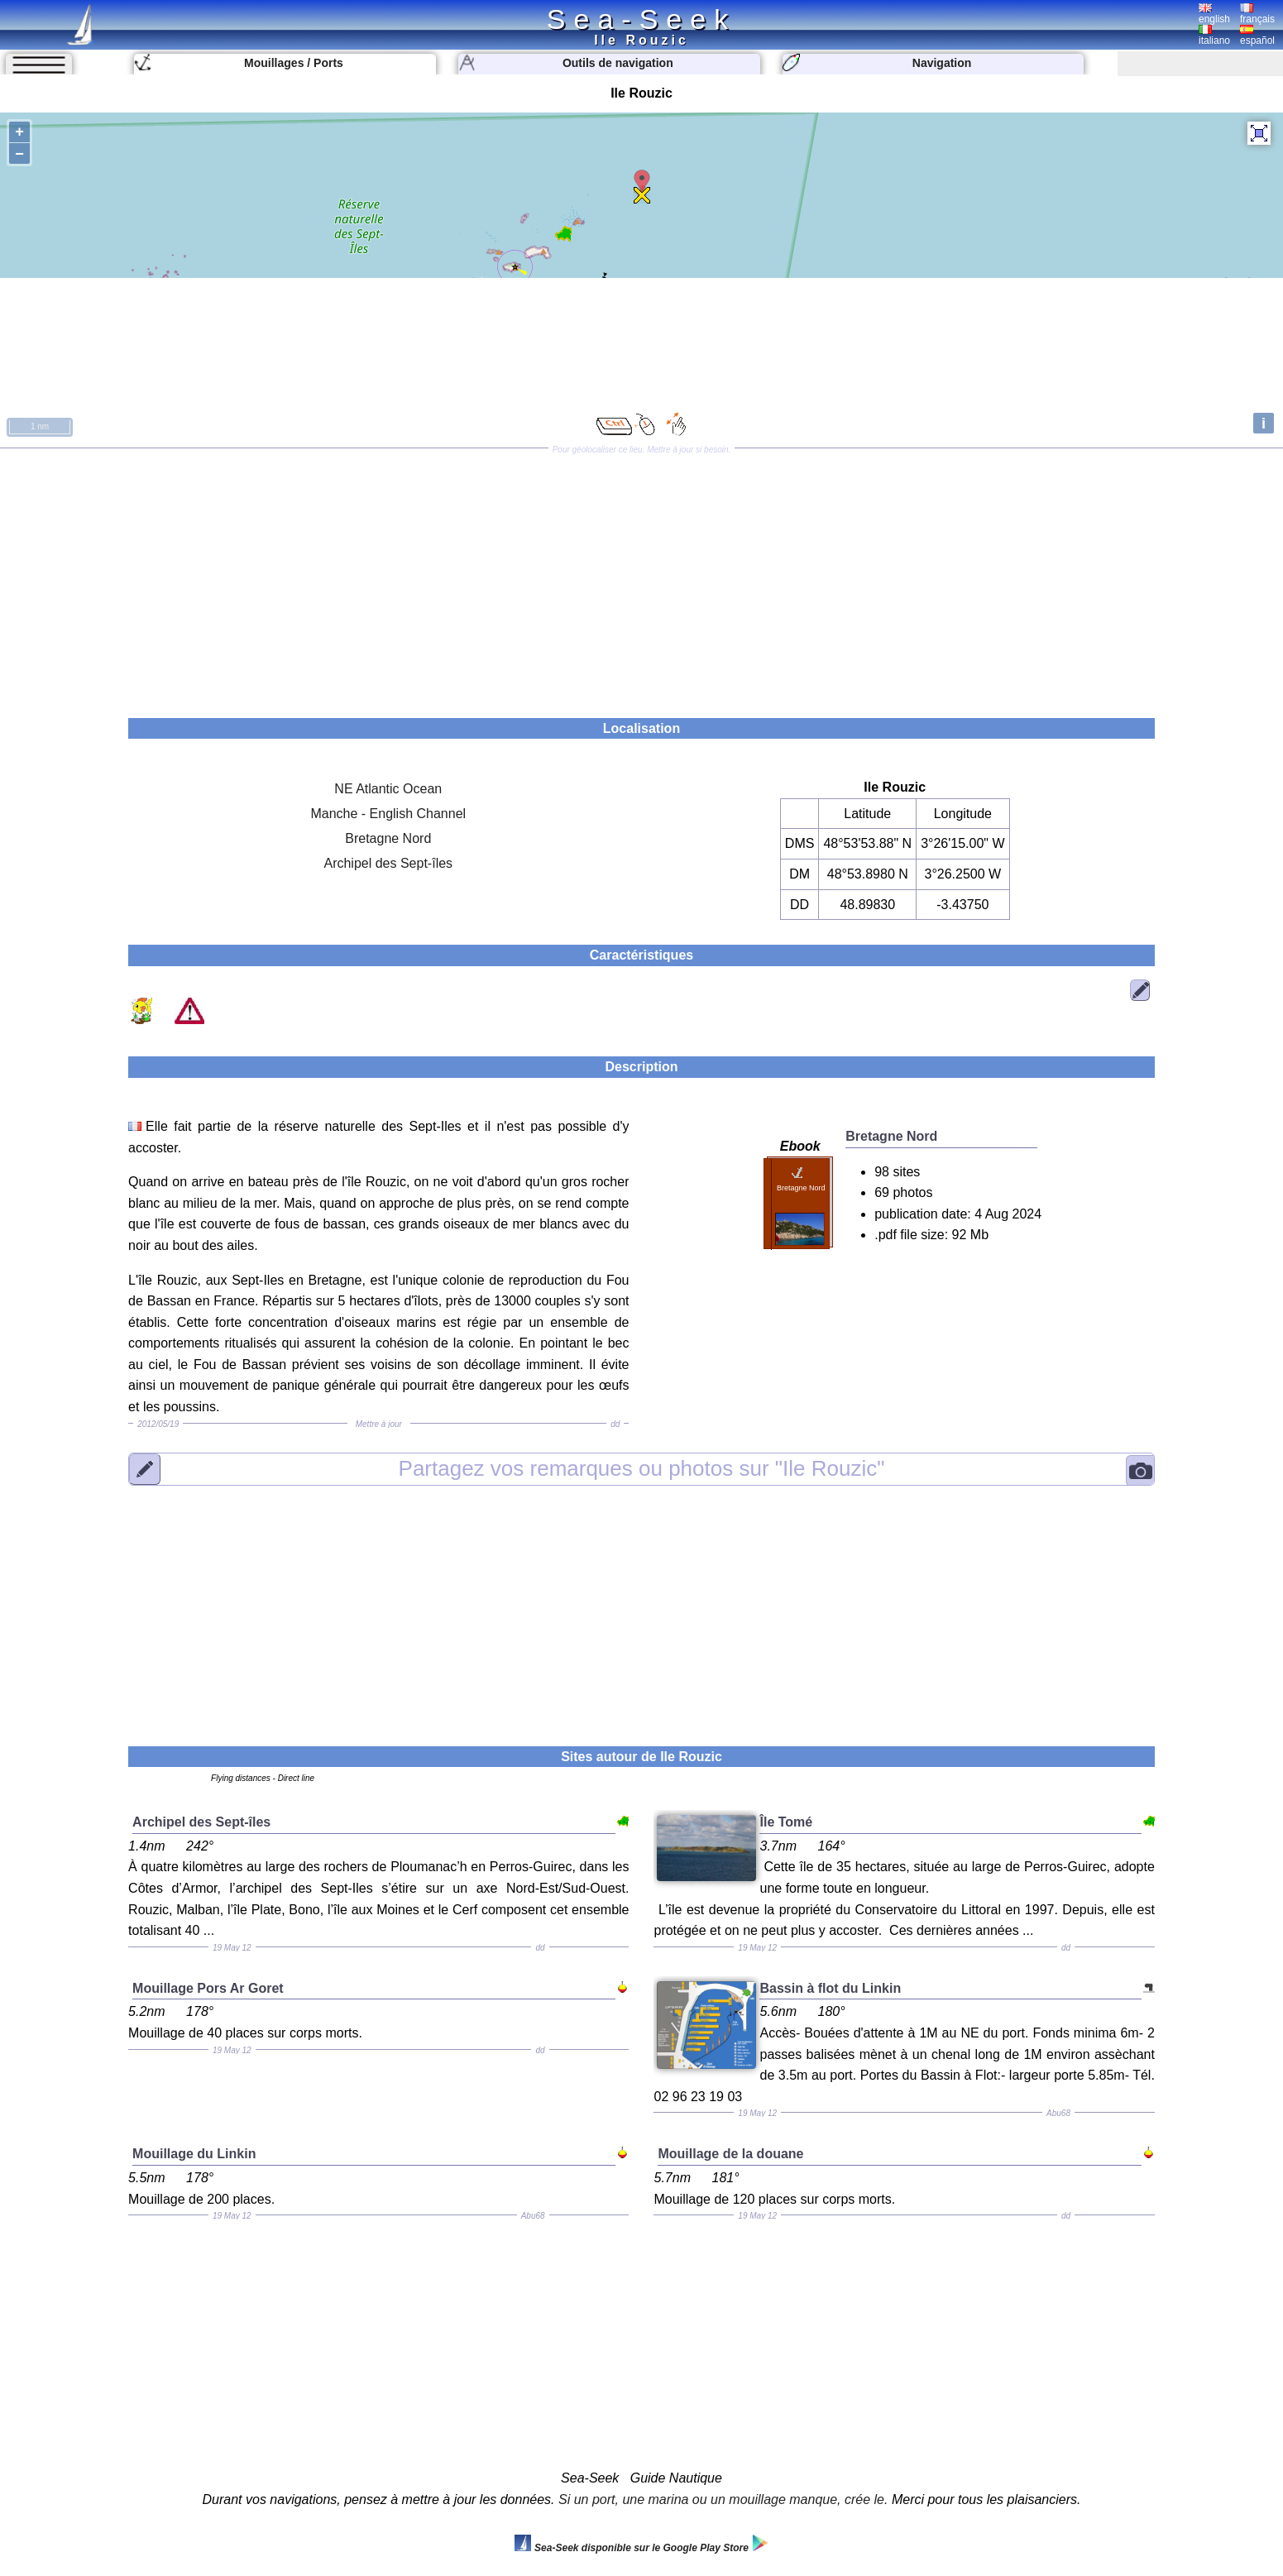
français (1257, 14)
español (1257, 35)
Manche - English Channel (388, 814)
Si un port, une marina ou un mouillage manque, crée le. (723, 2499)
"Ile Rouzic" (642, 1468)
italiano (1214, 35)
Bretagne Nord (388, 838)
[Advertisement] (641, 577)
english (1214, 14)
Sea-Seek (641, 19)
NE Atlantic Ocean (388, 789)
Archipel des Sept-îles (387, 863)
